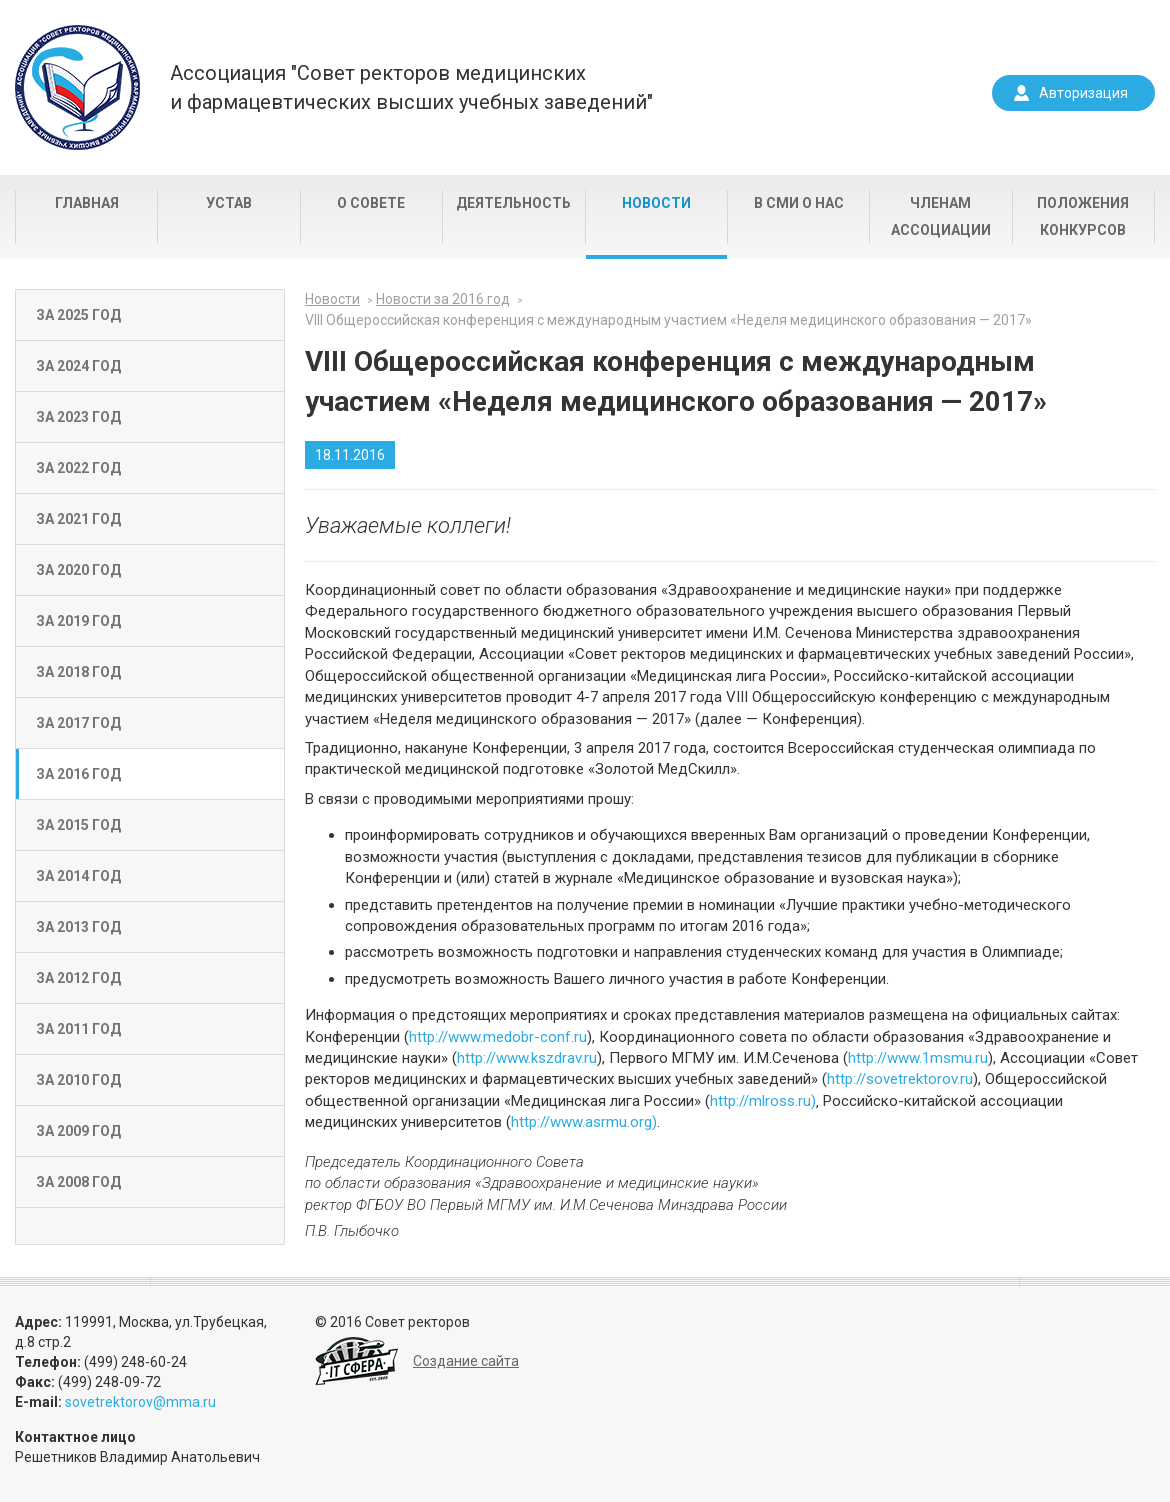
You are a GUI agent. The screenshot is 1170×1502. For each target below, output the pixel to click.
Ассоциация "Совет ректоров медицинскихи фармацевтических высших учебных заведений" (411, 87)
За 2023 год (78, 417)
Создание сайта (466, 1361)
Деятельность (513, 203)
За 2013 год (78, 927)
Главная (87, 203)
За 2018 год (78, 672)
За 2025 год (78, 315)
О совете (371, 203)
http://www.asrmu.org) (584, 1122)
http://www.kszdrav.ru (527, 1058)
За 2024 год (78, 366)
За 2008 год (78, 1182)
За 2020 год (78, 570)
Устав (229, 203)
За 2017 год (78, 723)
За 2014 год (78, 876)
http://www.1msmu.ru (918, 1058)
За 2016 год (78, 774)
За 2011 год (78, 1029)
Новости (656, 203)
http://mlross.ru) (763, 1101)
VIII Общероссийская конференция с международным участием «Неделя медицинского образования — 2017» (668, 320)
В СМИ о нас (799, 203)
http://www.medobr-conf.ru (498, 1037)
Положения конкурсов (1083, 216)
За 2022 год (78, 468)
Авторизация (1083, 93)
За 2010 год (78, 1080)
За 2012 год (78, 978)
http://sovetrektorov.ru (900, 1079)
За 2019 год (78, 621)
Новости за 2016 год (443, 299)
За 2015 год (78, 825)
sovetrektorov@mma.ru (140, 1402)
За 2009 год (78, 1131)
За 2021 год (78, 519)
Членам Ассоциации (941, 216)
